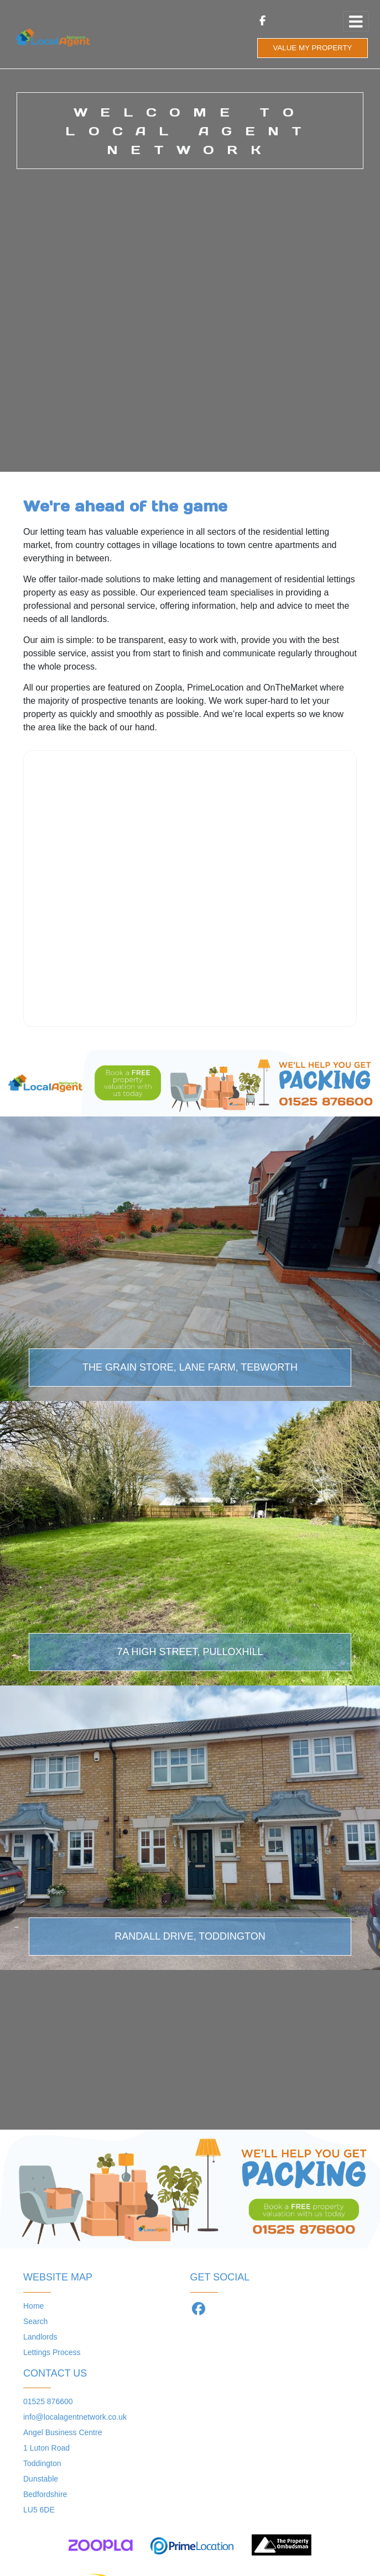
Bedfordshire (45, 2494)
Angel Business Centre (62, 2432)
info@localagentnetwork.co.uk (75, 2416)
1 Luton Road (46, 2447)
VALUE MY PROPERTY (312, 48)
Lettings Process (52, 2352)
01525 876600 (48, 2401)
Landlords (40, 2336)
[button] (9, 1970)
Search (35, 2321)
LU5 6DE (39, 2509)
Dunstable (40, 2478)
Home (33, 2305)
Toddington (42, 2463)
